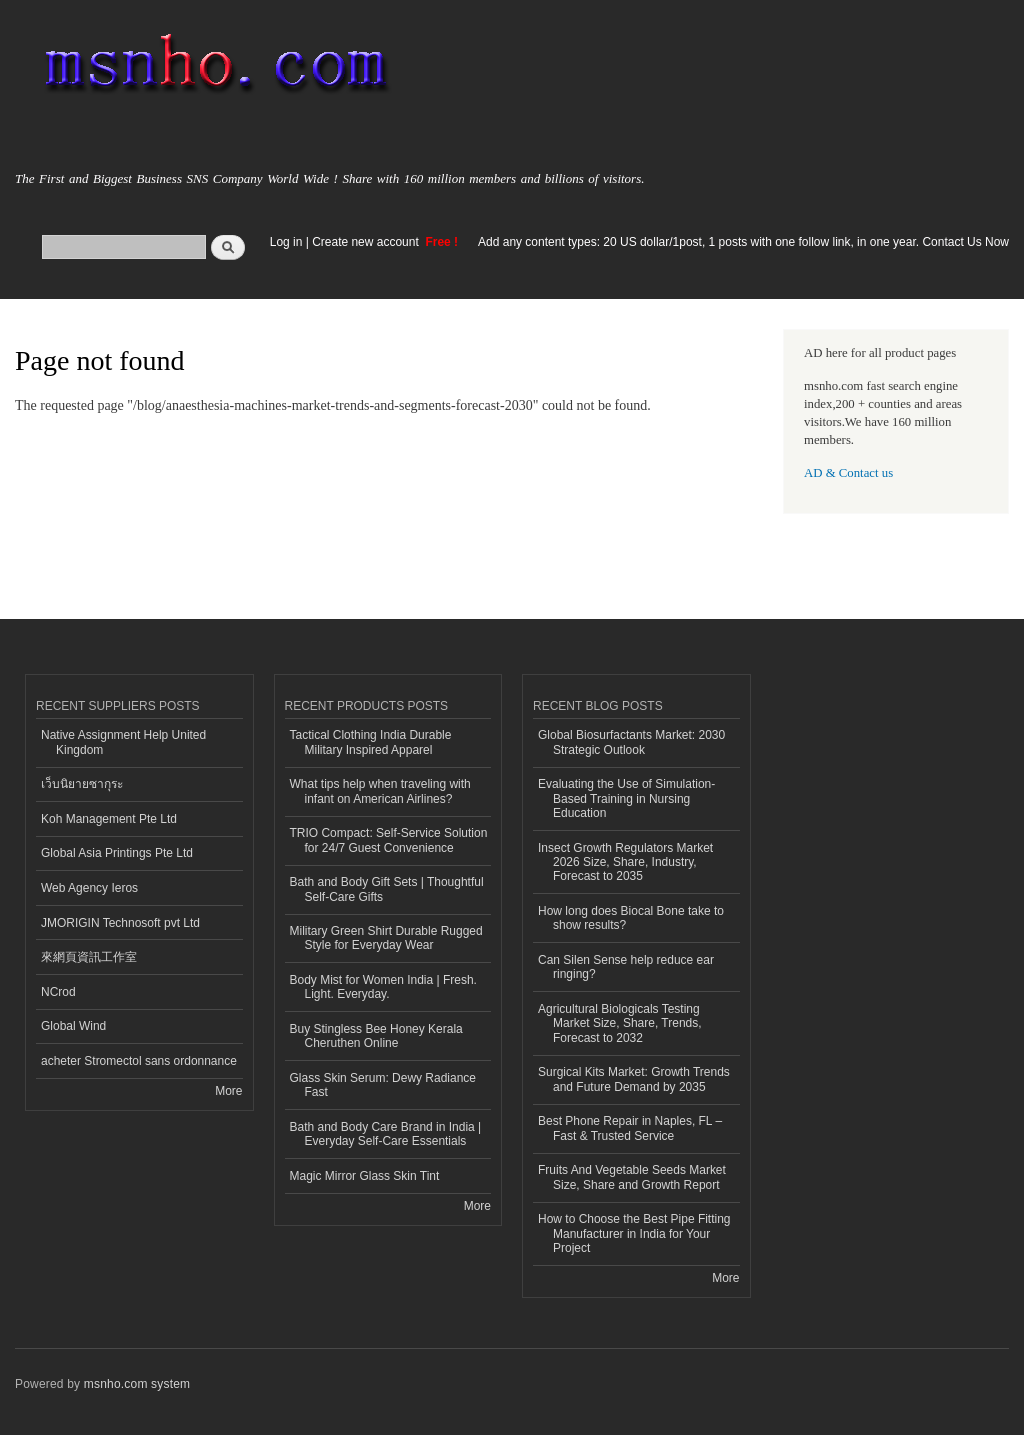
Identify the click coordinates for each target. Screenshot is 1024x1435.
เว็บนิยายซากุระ (82, 784)
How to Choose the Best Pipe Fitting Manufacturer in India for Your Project (634, 1233)
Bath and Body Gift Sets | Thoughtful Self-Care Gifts (387, 889)
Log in (286, 242)
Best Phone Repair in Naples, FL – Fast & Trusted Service (630, 1128)
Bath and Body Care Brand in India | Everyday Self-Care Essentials (386, 1134)
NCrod (58, 992)
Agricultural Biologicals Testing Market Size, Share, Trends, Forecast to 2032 (620, 1023)
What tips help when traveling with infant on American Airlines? (380, 791)
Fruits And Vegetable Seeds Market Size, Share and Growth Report (632, 1177)
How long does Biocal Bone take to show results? (631, 918)
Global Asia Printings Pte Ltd (117, 853)
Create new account (367, 242)
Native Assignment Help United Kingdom (123, 742)
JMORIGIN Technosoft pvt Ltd (120, 923)
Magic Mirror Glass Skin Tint (365, 1176)
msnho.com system (137, 1384)
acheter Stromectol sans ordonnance (139, 1061)
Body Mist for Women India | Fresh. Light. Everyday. (383, 987)
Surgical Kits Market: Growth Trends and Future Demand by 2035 (634, 1079)
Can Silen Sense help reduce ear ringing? (626, 967)
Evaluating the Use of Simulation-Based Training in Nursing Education (626, 798)
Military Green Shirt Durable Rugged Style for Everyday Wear (386, 938)
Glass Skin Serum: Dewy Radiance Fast (383, 1085)
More (228, 1091)
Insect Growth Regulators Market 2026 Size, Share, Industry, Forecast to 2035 (625, 862)
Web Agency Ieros (89, 888)
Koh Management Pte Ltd (109, 819)
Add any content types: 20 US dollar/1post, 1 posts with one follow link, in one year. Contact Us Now (743, 242)
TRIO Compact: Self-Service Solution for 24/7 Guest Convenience (389, 840)
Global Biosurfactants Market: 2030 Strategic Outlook (631, 742)
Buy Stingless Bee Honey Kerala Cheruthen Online (376, 1036)
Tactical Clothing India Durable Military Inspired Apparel (371, 742)
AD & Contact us (848, 473)
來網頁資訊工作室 (89, 957)
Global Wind (73, 1026)
